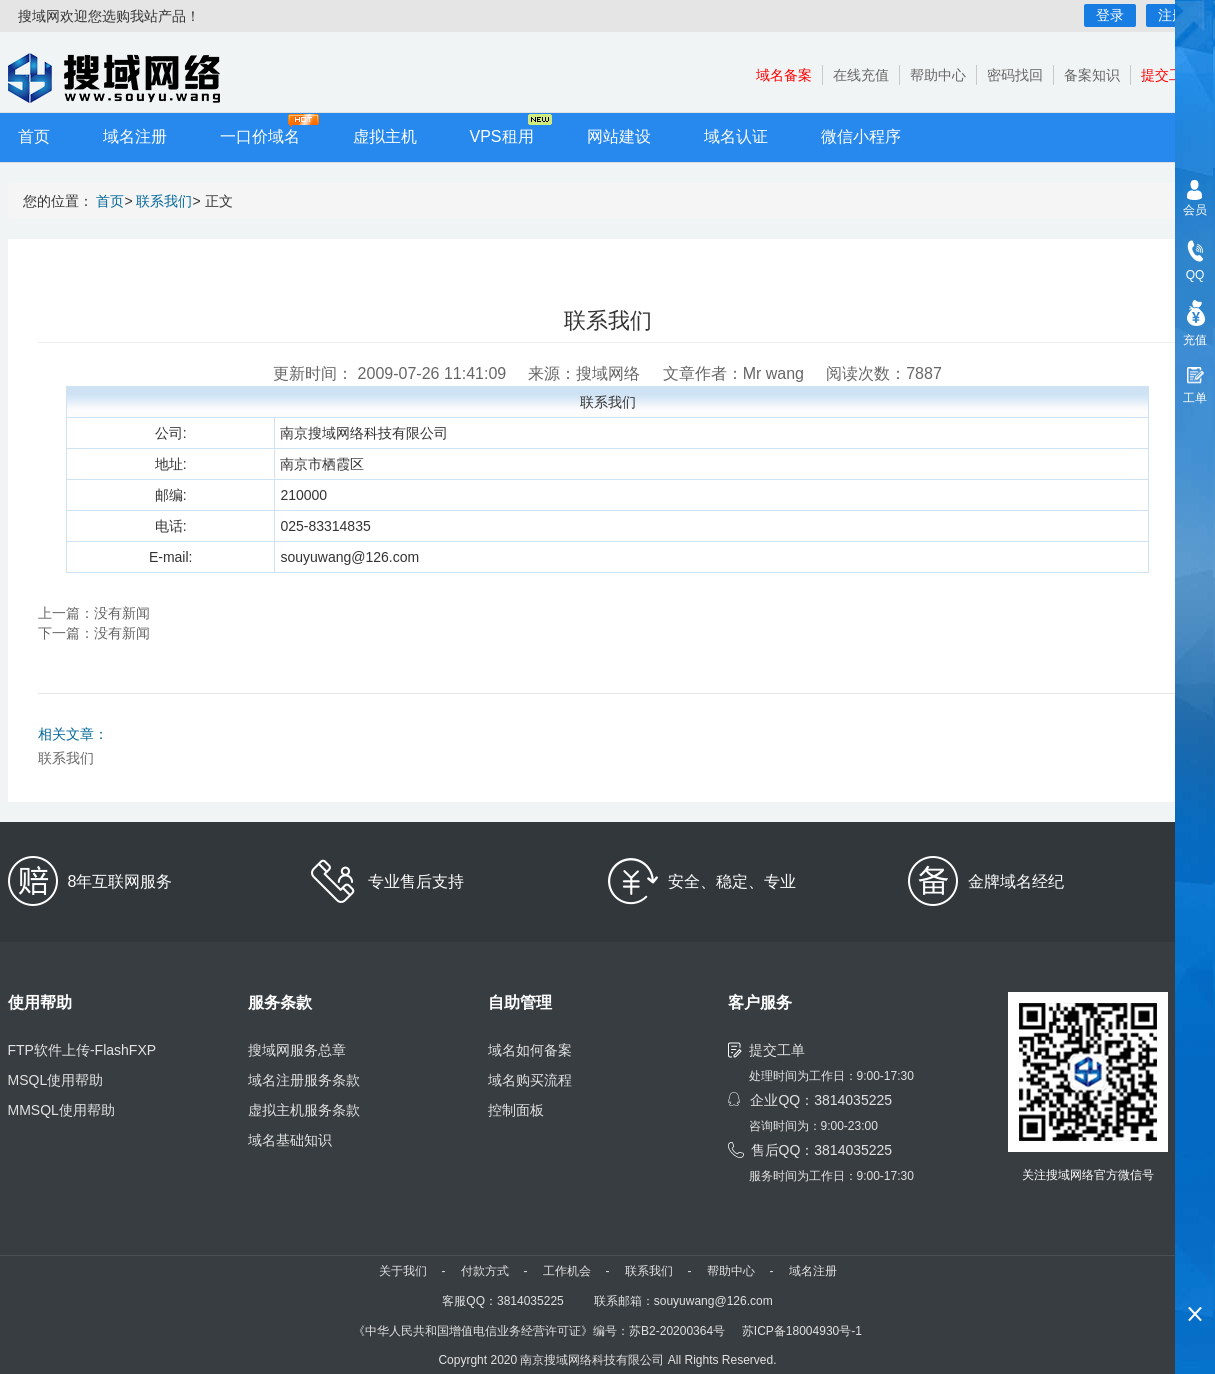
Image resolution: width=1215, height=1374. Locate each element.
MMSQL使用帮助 (61, 1110)
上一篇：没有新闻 (94, 613)
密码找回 (1015, 75)
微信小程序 (861, 136)
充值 (1195, 340)
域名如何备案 (530, 1050)
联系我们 (164, 201)
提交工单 (1169, 75)
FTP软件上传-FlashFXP (82, 1050)
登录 (1110, 15)
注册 (1172, 15)
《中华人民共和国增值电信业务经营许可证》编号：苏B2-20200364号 (539, 1331)
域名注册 (135, 136)
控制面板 (516, 1110)
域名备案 (784, 75)
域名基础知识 (290, 1140)
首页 (34, 136)
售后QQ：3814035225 (822, 1150)
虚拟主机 (385, 136)
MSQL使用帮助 (56, 1080)
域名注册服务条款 (304, 1080)
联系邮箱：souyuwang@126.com (683, 1301)
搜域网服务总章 (297, 1050)
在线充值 (861, 75)
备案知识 (1092, 75)
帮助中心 (938, 75)
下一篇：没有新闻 (94, 633)
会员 (1195, 210)
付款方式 (485, 1271)
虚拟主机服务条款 (304, 1110)
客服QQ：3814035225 (502, 1301)
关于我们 (403, 1271)
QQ (1195, 275)
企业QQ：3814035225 (821, 1100)
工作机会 (567, 1271)
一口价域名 (260, 136)
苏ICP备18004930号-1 (802, 1331)
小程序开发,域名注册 (128, 78)
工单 (1195, 398)
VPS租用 (502, 136)
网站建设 (619, 136)
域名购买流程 (530, 1080)
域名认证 (736, 136)
